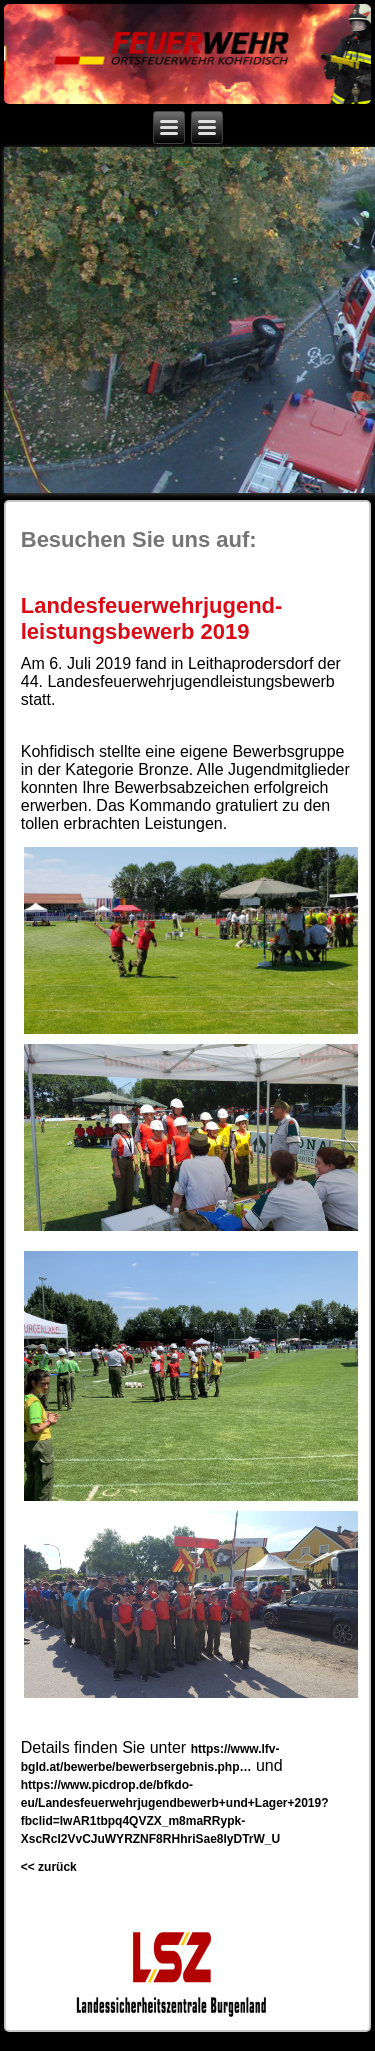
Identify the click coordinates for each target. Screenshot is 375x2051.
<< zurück (49, 1867)
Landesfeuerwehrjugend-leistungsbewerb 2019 (152, 618)
